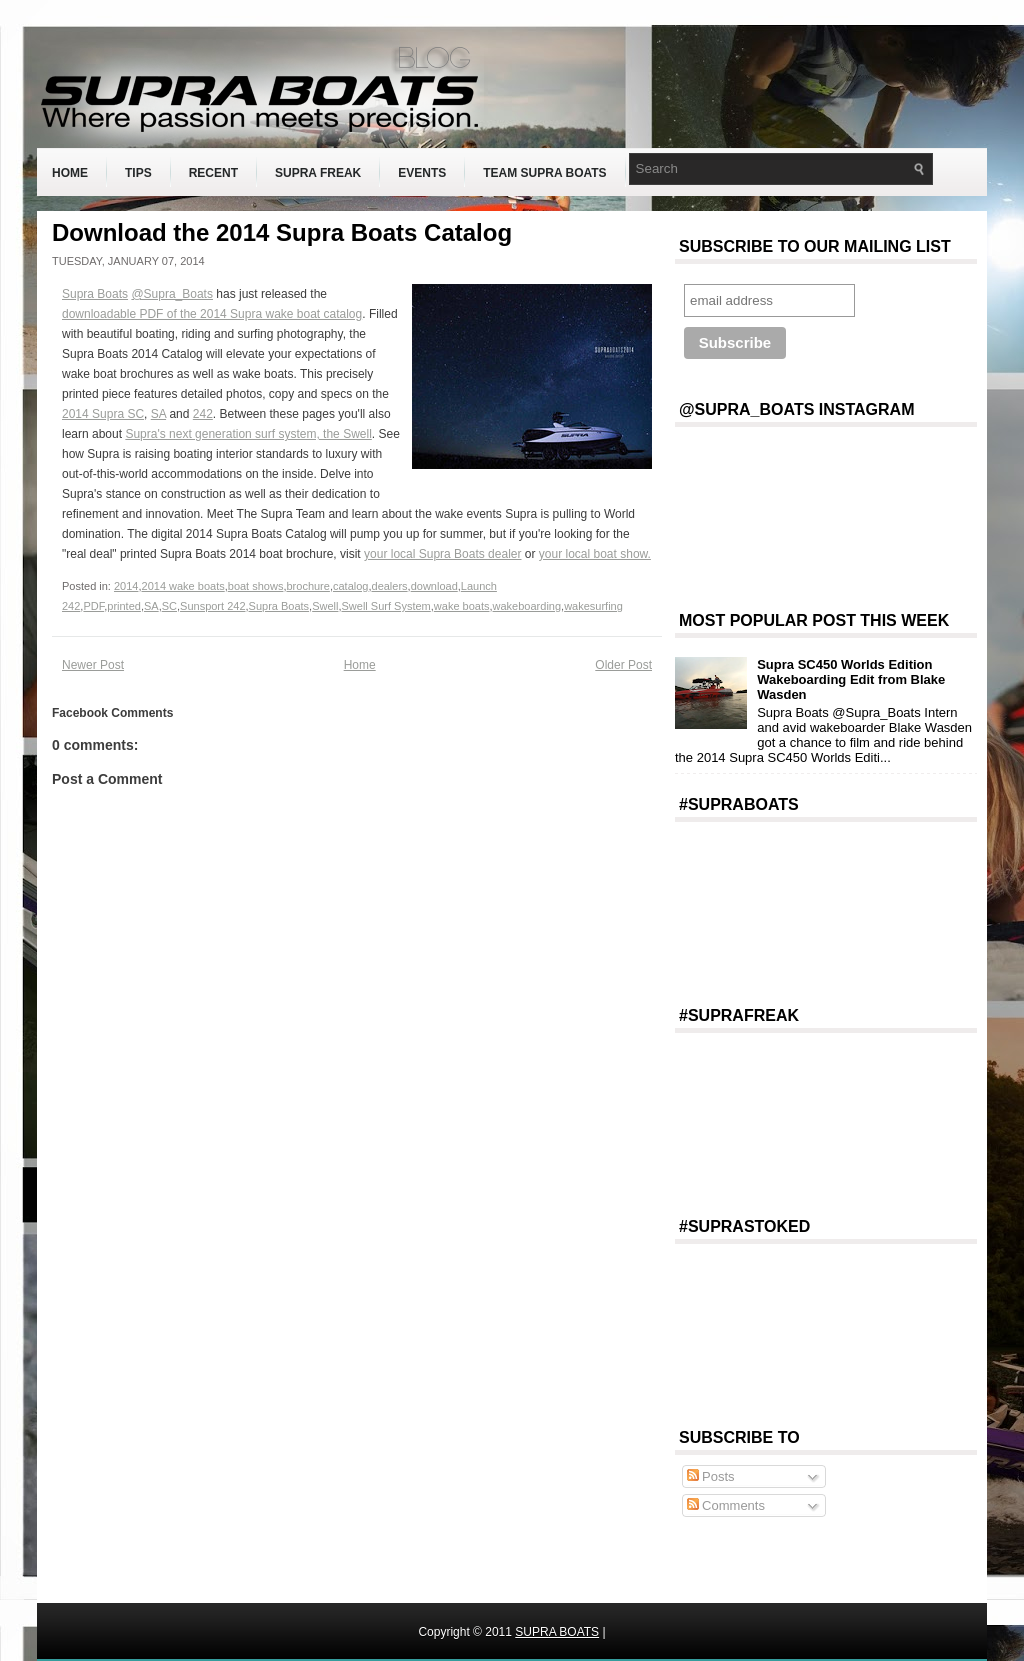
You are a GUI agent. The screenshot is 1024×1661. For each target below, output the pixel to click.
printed (124, 606)
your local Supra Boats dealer (442, 554)
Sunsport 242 (212, 606)
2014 (126, 586)
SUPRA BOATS (557, 1632)
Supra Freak (318, 173)
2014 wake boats (183, 586)
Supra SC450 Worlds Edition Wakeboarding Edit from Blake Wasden (851, 679)
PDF (93, 606)
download (434, 586)
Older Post (623, 665)
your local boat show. (595, 554)
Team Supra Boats (544, 173)
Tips (138, 173)
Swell (325, 606)
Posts (711, 1476)
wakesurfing (593, 606)
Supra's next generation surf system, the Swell (248, 434)
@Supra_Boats (172, 294)
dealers (390, 586)
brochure (307, 586)
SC (169, 606)
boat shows (256, 586)
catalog (350, 586)
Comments (726, 1505)
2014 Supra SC (103, 414)
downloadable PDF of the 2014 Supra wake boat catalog (212, 314)
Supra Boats (95, 294)
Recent (213, 173)
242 (203, 414)
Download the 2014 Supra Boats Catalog (282, 233)
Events (422, 173)
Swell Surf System (386, 606)
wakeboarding (527, 606)
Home (70, 173)
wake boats (462, 606)
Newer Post (93, 665)
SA (158, 414)
